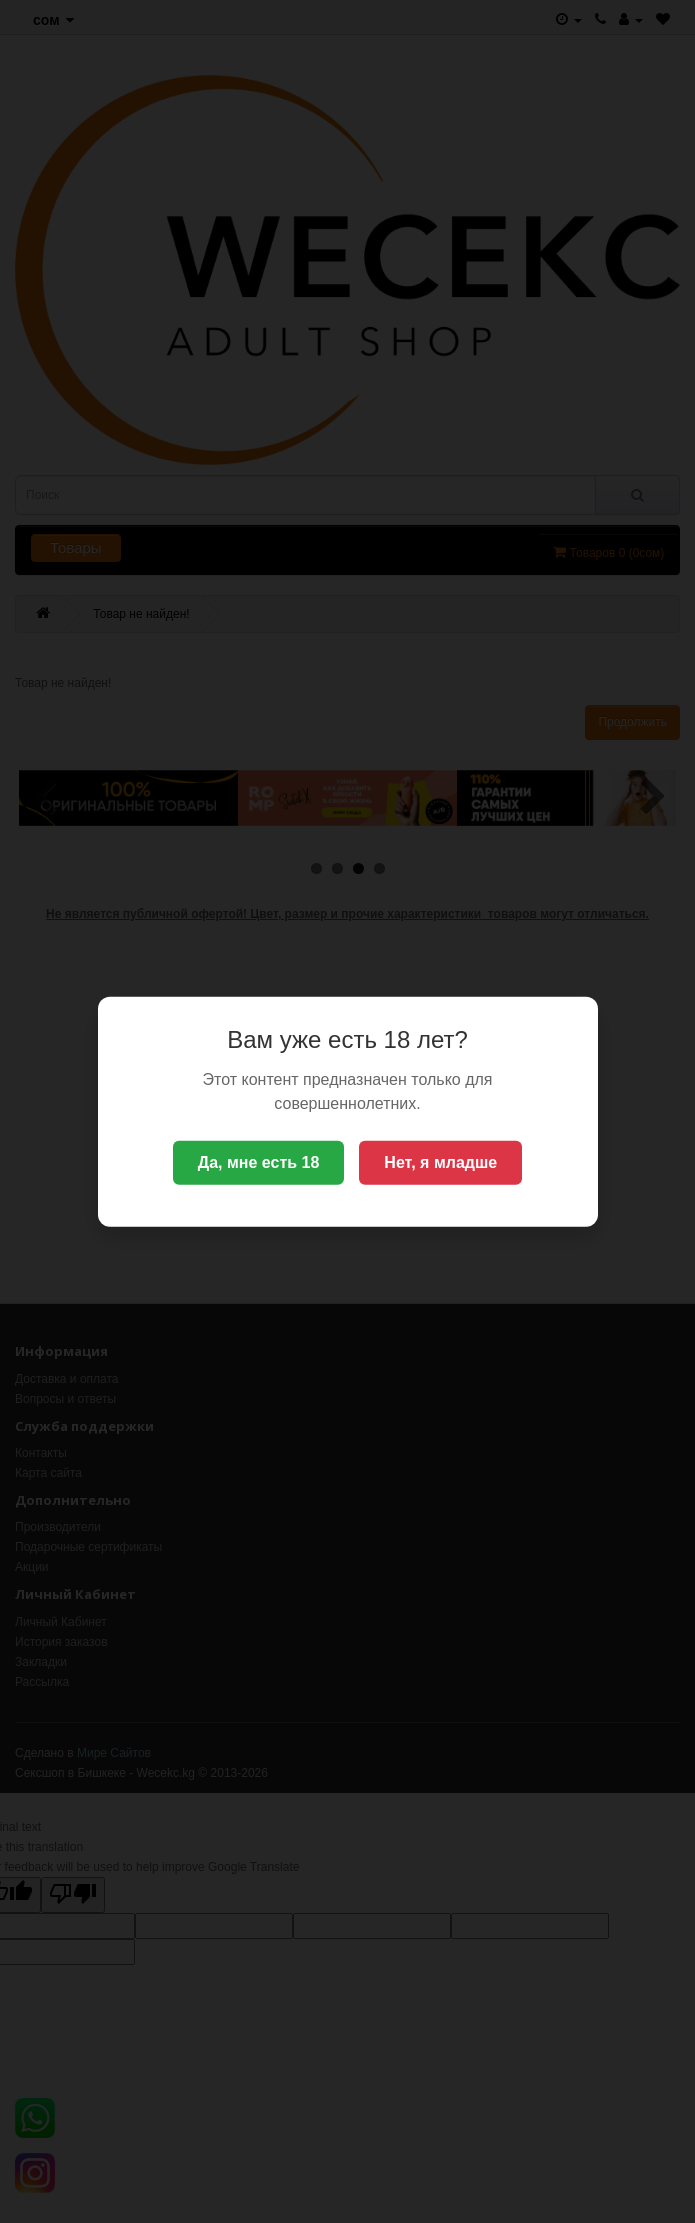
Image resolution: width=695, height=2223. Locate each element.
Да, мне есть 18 (259, 1162)
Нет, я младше (440, 1162)
